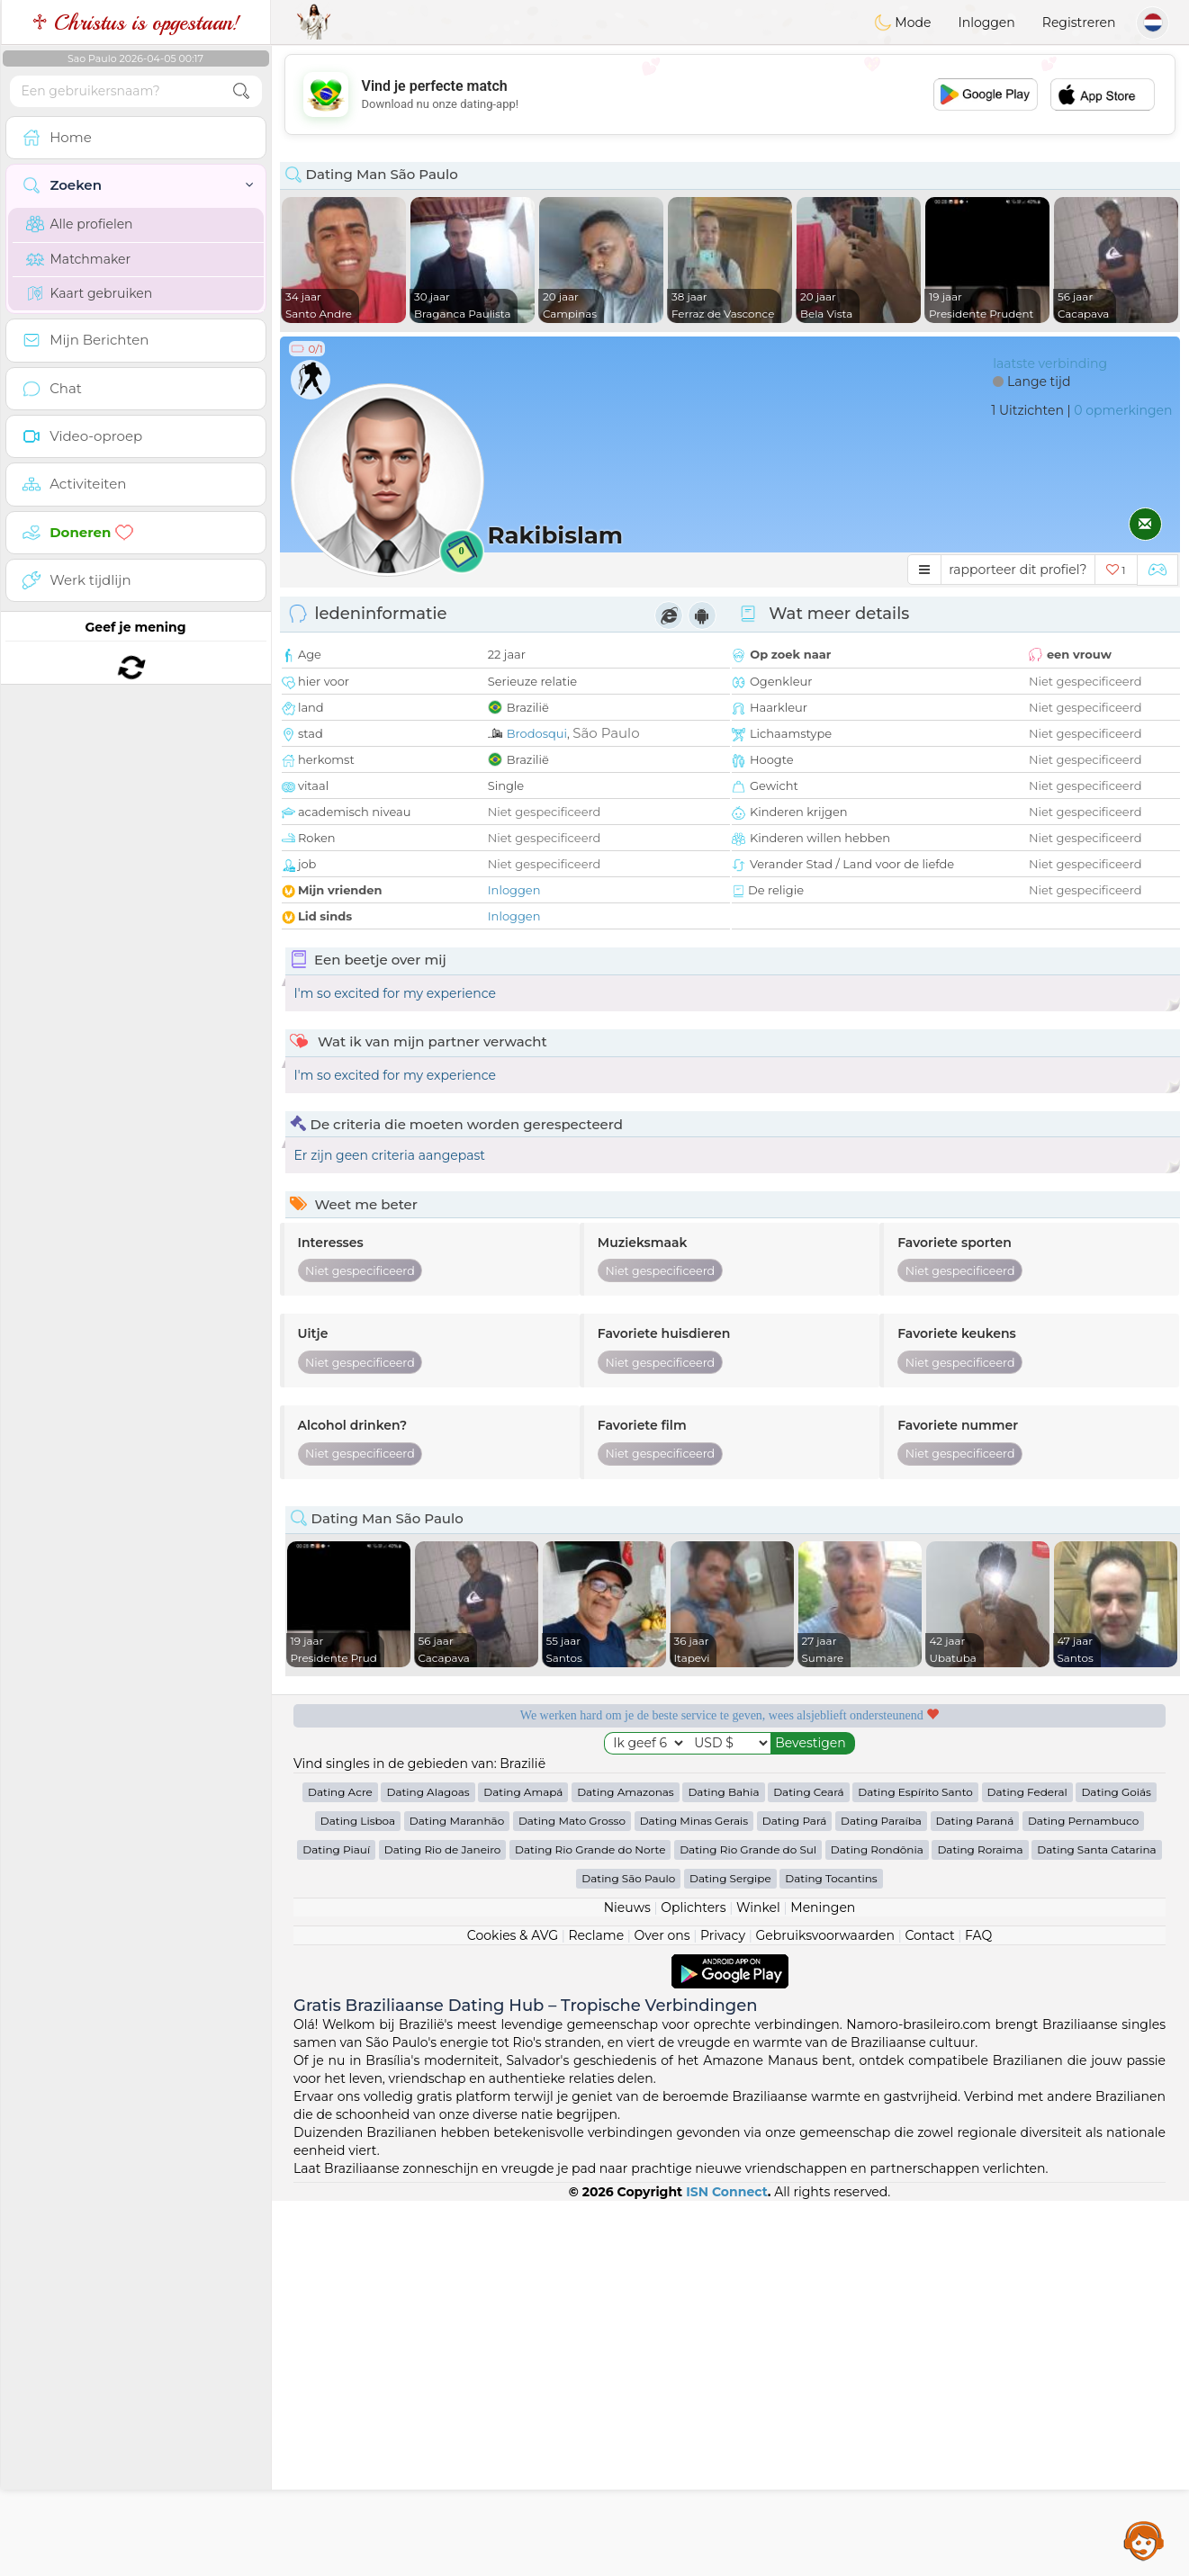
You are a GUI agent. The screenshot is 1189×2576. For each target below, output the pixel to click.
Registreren (1079, 22)
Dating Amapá (523, 2167)
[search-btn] (241, 91)
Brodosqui (537, 733)
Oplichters (693, 2283)
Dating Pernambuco (1083, 2196)
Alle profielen (79, 224)
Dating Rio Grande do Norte (590, 2224)
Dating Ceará (808, 2167)
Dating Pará (794, 2196)
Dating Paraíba (881, 2196)
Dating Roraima (979, 2224)
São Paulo (605, 732)
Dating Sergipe (730, 2253)
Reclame (596, 2310)
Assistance (1144, 2540)
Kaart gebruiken (89, 293)
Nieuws (627, 2283)
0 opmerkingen (1123, 410)
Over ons (662, 2310)
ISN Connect (727, 2567)
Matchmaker (78, 259)
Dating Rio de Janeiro (442, 2224)
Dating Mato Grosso (572, 2196)
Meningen (822, 2283)
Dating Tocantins (831, 2253)
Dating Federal (1027, 2167)
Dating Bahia (723, 2167)
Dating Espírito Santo (915, 2167)
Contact (929, 2310)
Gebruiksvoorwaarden (825, 2310)
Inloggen (986, 22)
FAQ (978, 2310)
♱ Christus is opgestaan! (135, 22)
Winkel (758, 2283)
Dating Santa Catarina (1096, 2224)
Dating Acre (340, 2167)
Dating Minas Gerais (694, 2196)
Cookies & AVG (512, 2310)
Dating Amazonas (625, 2167)
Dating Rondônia (877, 2224)
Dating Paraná (975, 2196)
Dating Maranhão (457, 2196)
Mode (903, 22)
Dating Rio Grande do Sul (748, 2224)
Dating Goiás (1116, 2167)
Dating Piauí (336, 2224)
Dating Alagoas (427, 2167)
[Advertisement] (729, 94)
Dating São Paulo (628, 2253)
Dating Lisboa (357, 2196)
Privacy (722, 2310)
